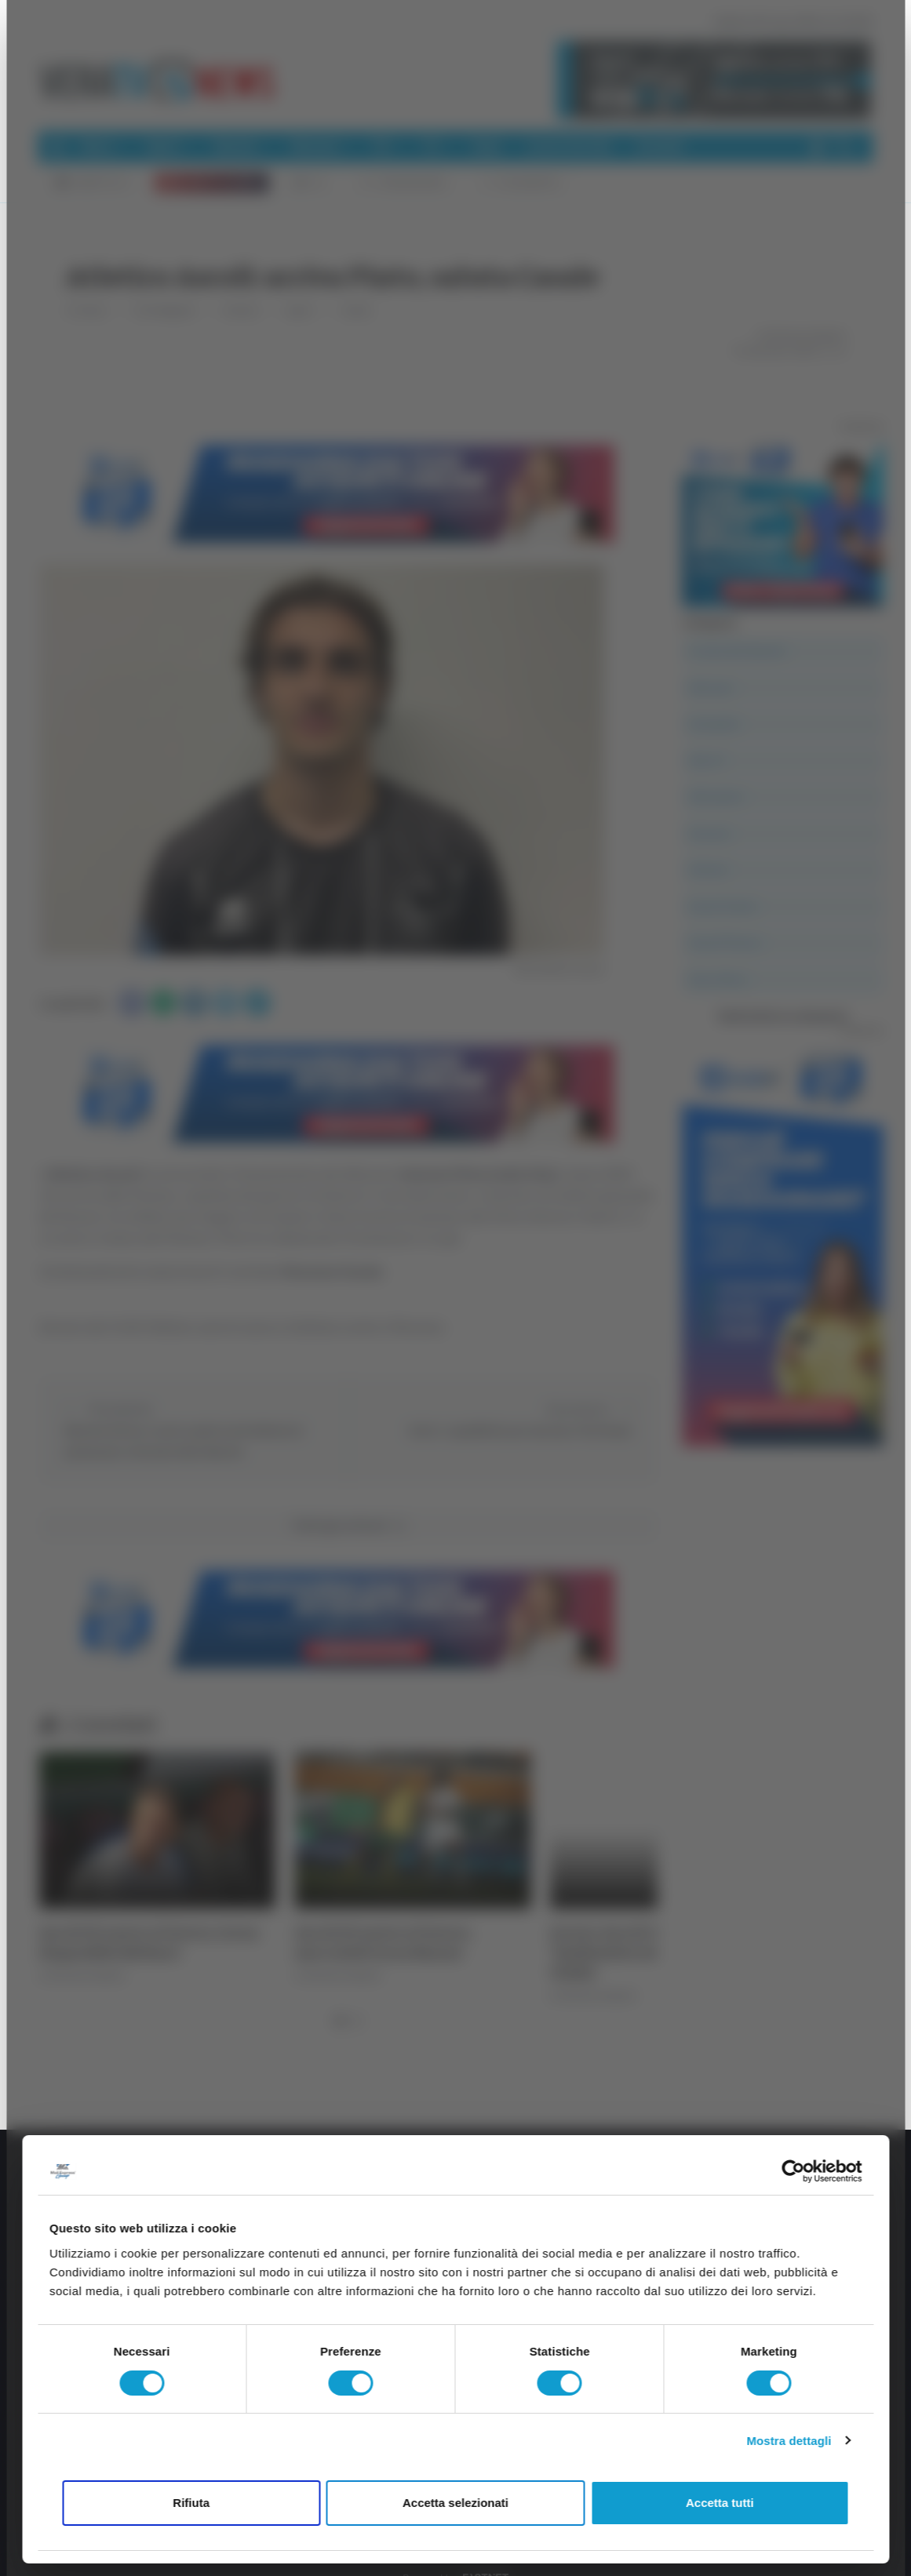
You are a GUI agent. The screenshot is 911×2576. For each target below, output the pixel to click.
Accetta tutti (720, 2502)
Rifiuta (191, 2502)
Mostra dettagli (788, 2440)
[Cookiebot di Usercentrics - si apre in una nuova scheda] (793, 2171)
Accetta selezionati (455, 2502)
